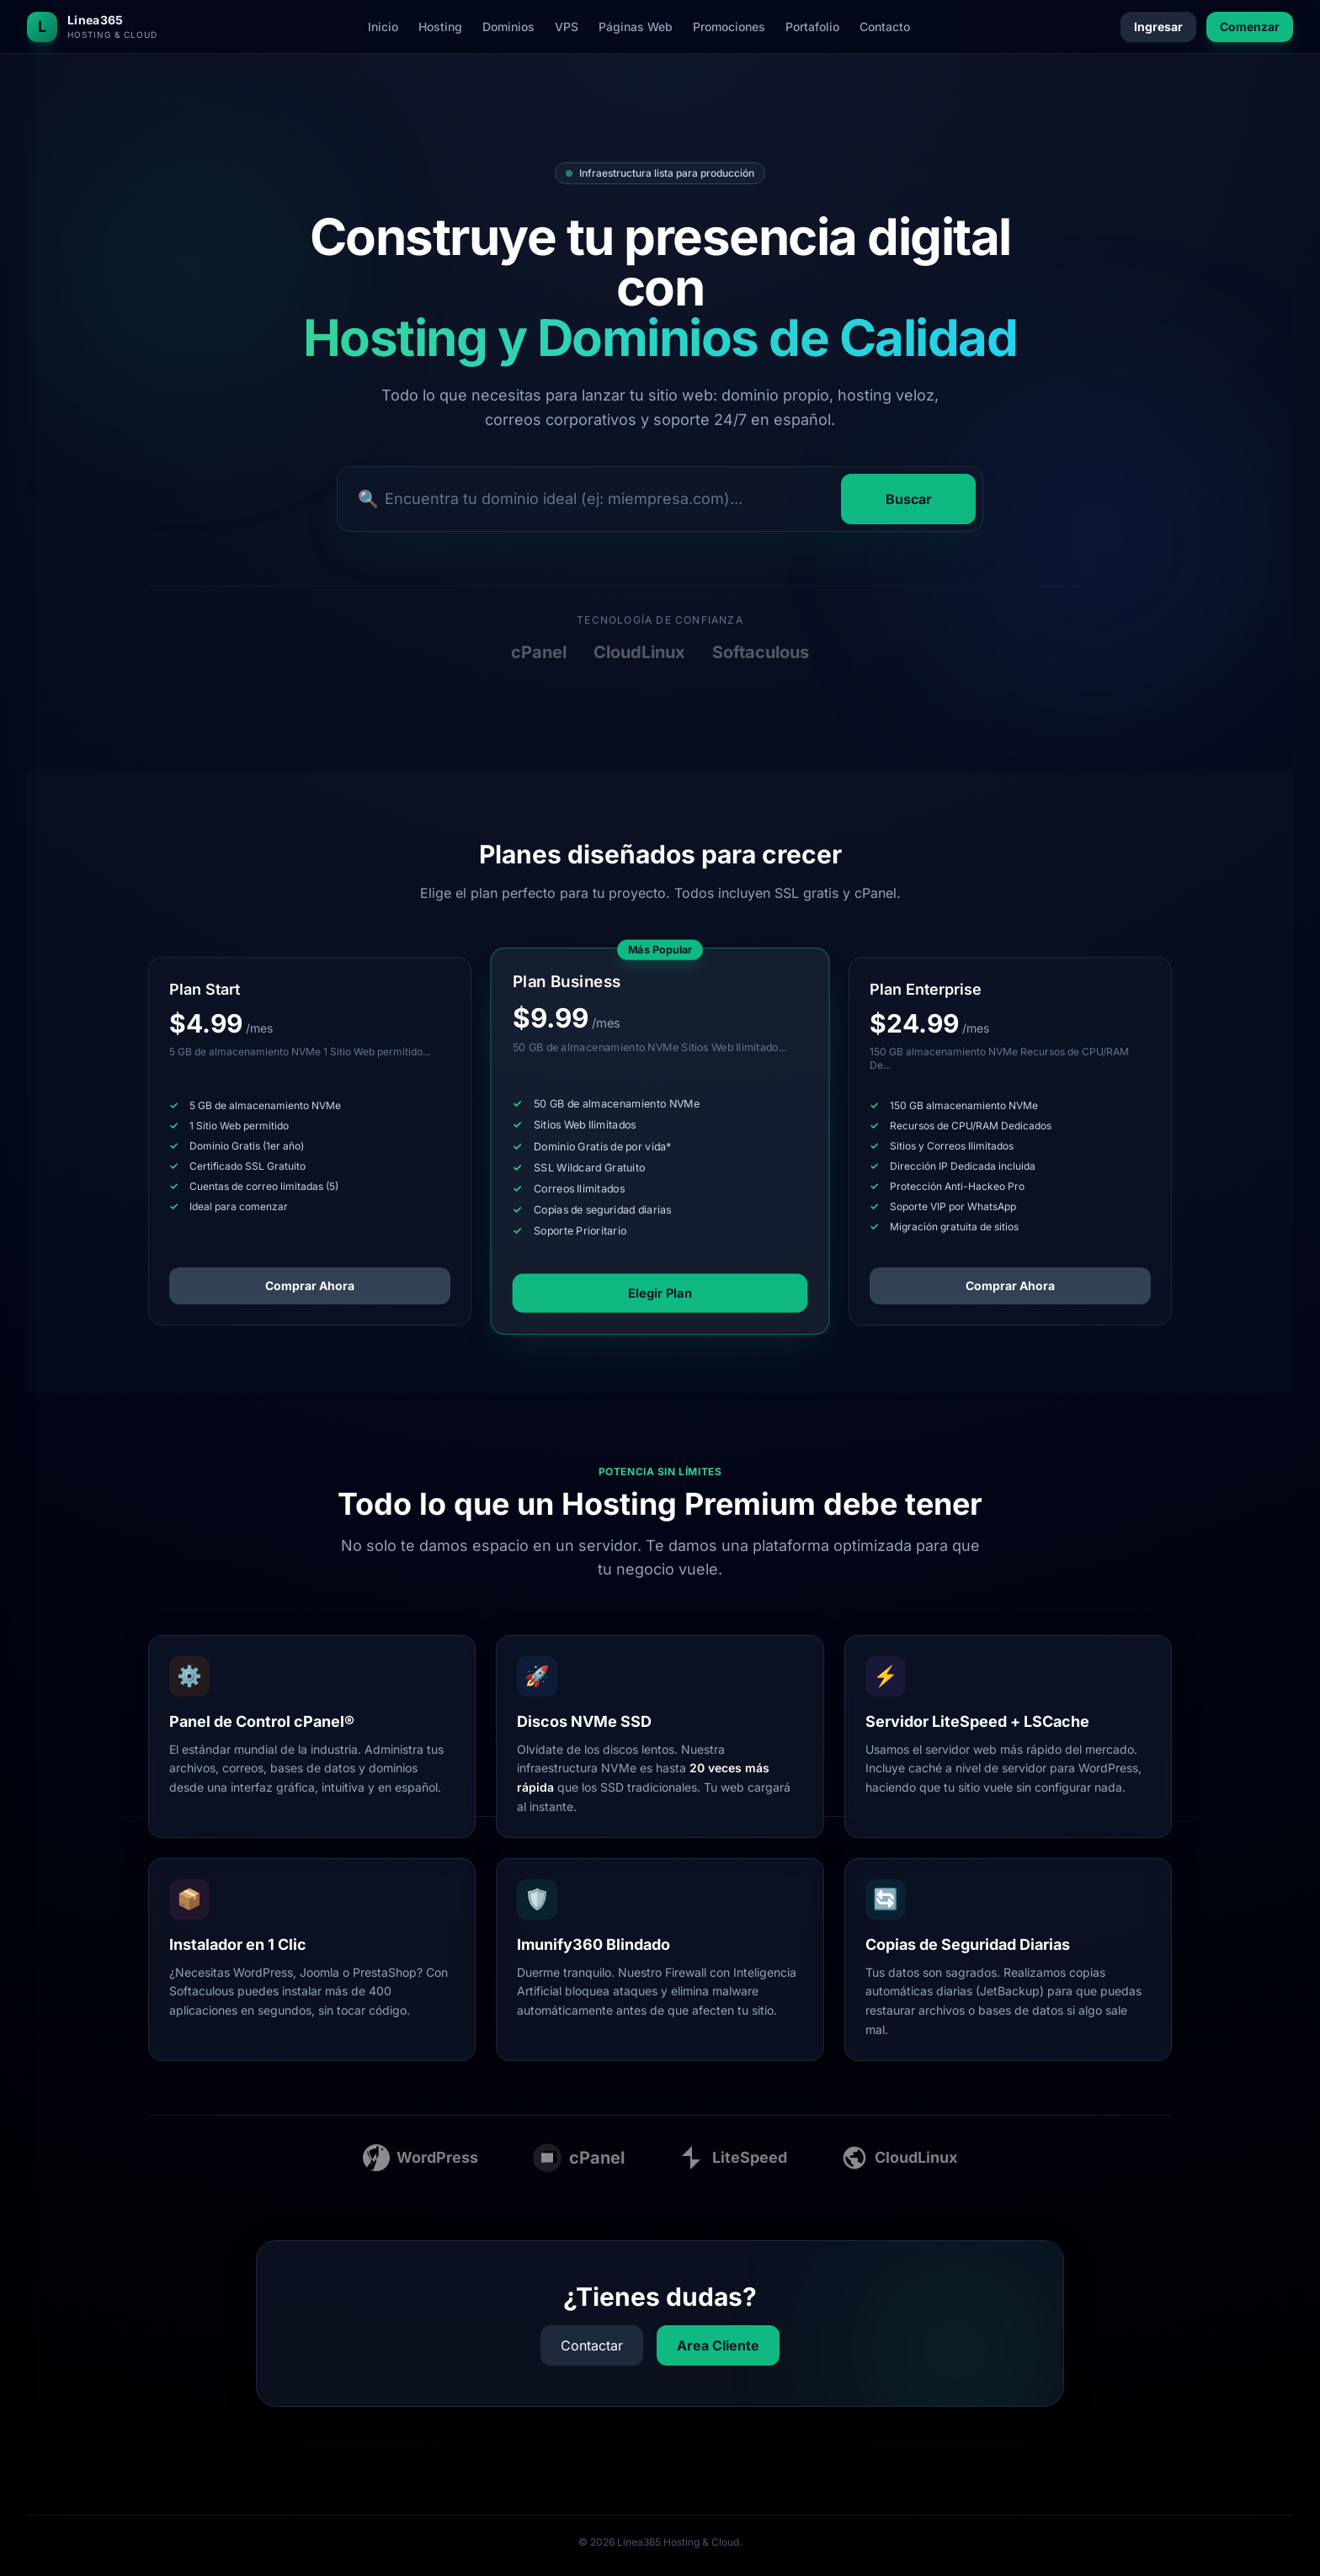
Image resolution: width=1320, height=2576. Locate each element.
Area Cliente (718, 2345)
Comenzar (1250, 26)
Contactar (592, 2345)
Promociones (729, 26)
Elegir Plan (660, 1292)
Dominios (508, 26)
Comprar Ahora (309, 1285)
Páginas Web (636, 26)
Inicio (383, 26)
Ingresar (1158, 26)
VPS (566, 26)
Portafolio (812, 26)
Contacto (885, 26)
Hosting (440, 26)
